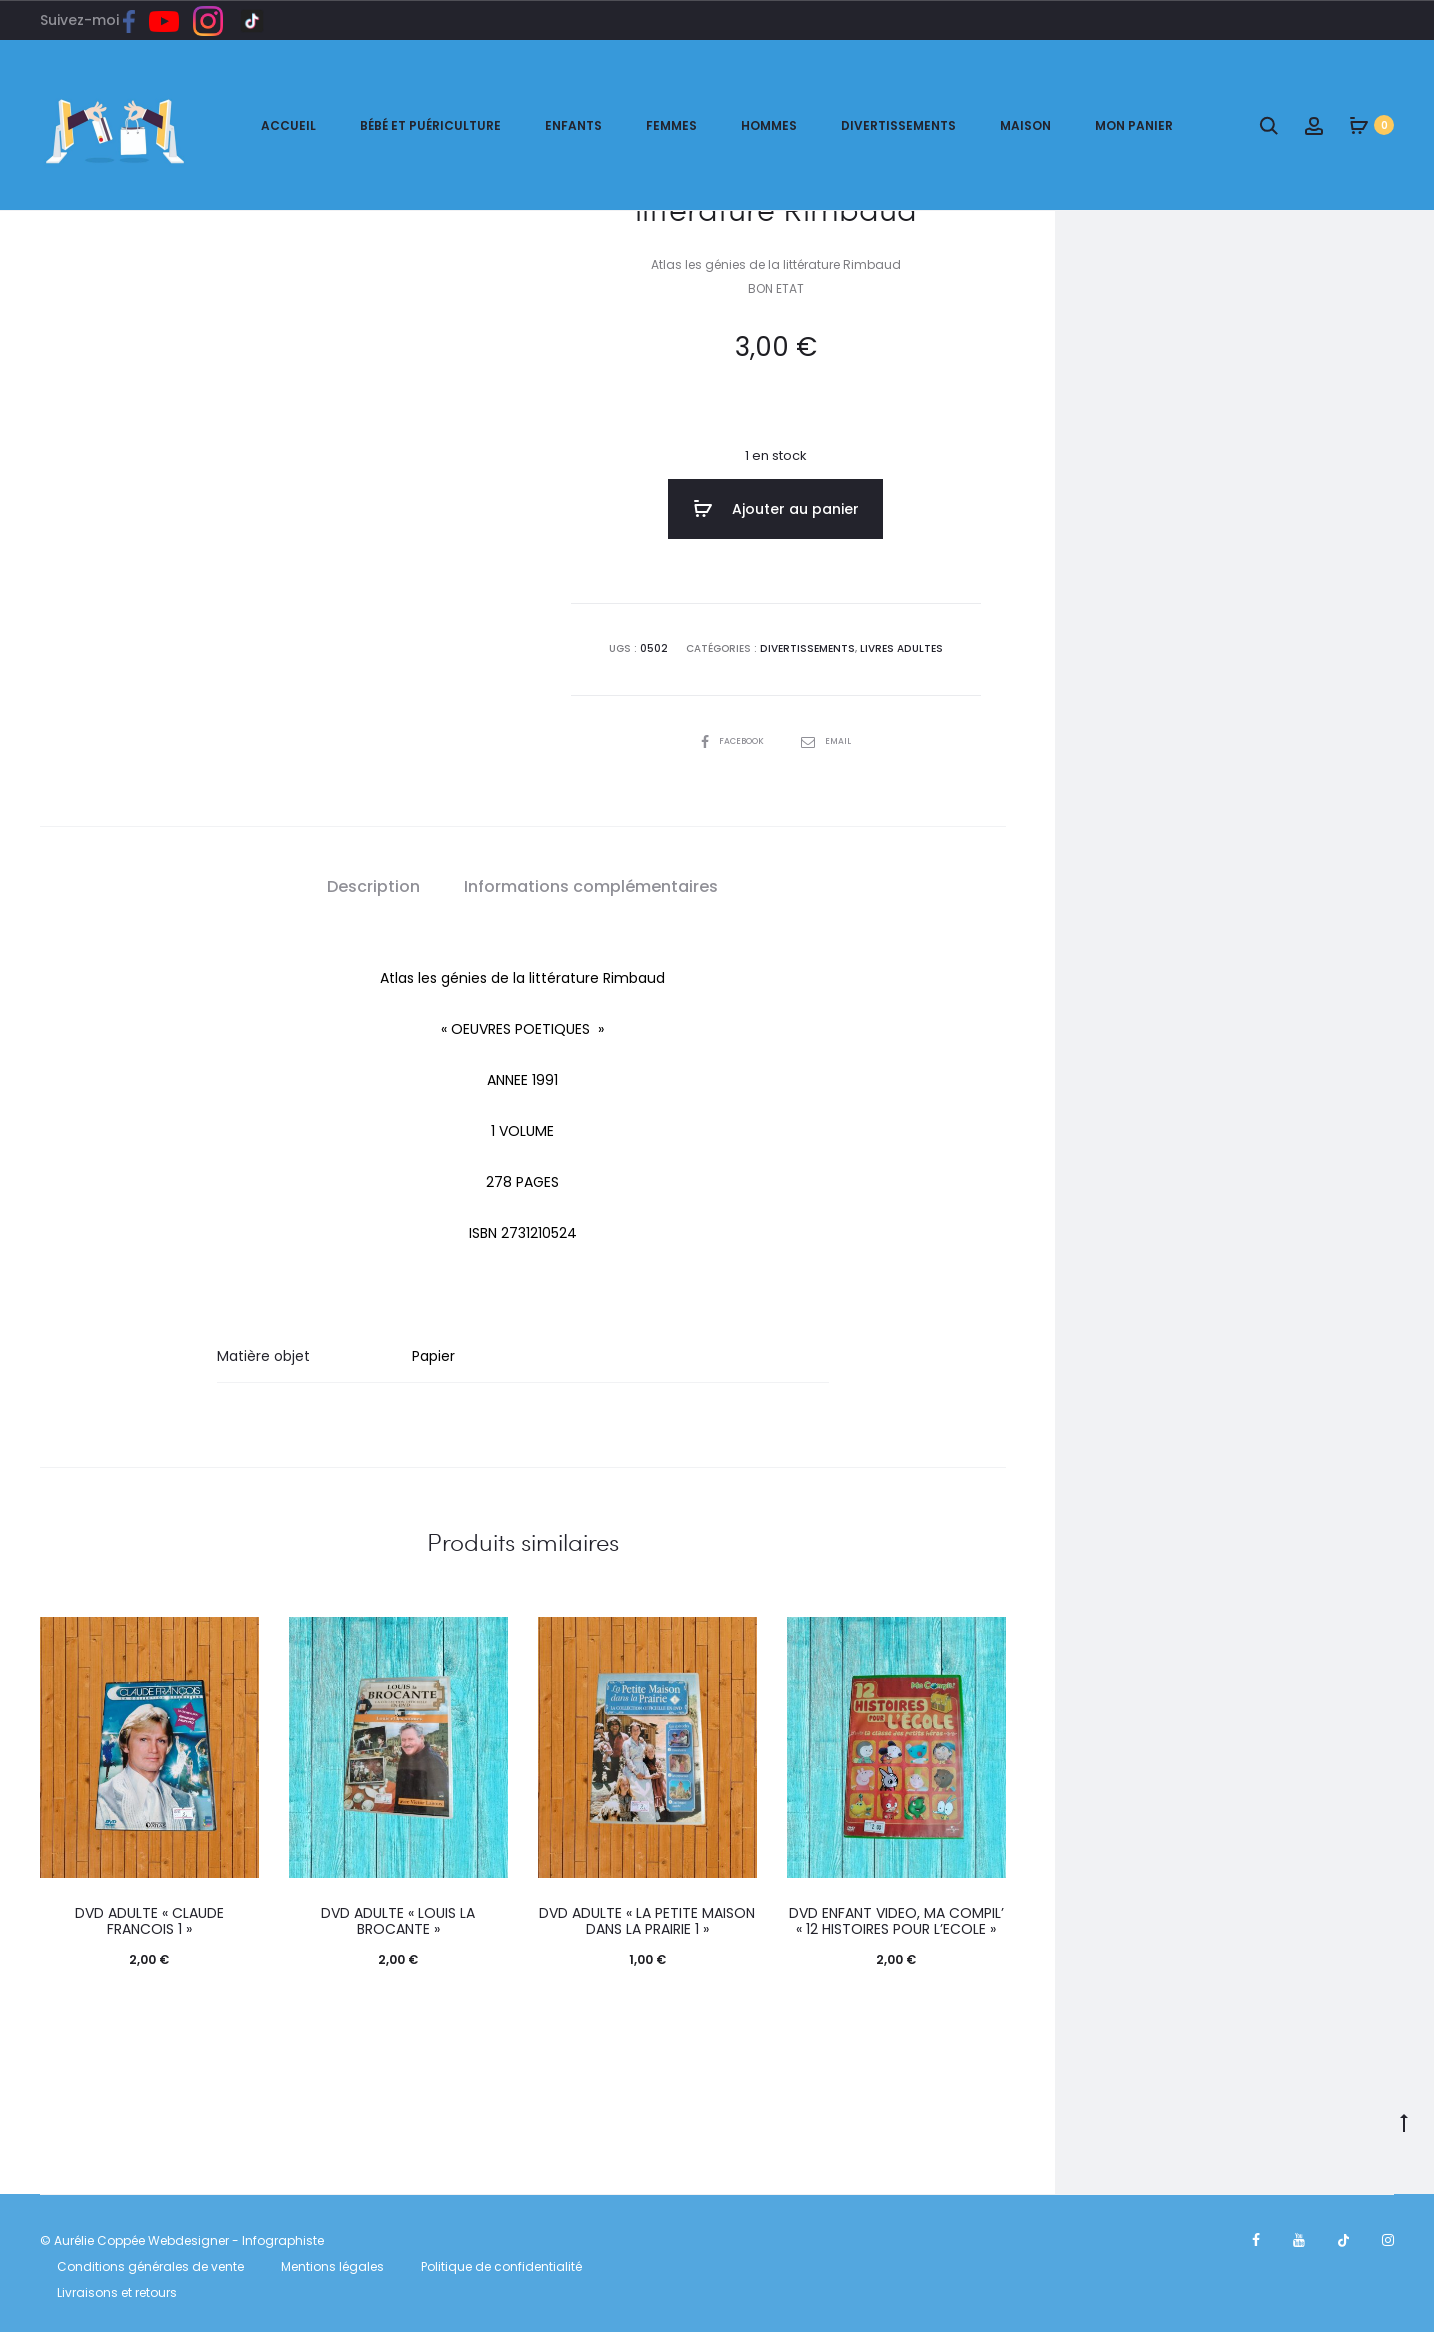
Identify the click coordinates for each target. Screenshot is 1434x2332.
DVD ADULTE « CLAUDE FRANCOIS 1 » (149, 1915)
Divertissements (898, 125)
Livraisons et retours (117, 2286)
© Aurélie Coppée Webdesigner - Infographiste (182, 2235)
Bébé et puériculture (430, 125)
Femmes (671, 125)
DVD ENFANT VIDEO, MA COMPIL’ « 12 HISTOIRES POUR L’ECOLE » (896, 1915)
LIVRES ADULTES (901, 644)
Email (830, 735)
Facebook (732, 735)
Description (373, 881)
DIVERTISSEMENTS (808, 644)
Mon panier (1134, 125)
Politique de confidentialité (501, 2261)
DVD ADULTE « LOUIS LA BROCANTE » (398, 1915)
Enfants (573, 125)
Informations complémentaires (591, 881)
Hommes (769, 125)
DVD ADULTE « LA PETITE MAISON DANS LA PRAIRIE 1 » (647, 1915)
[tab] (373, 882)
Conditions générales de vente (150, 2261)
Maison (1025, 125)
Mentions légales (332, 2261)
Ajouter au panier (776, 509)
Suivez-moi (94, 20)
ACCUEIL (288, 125)
